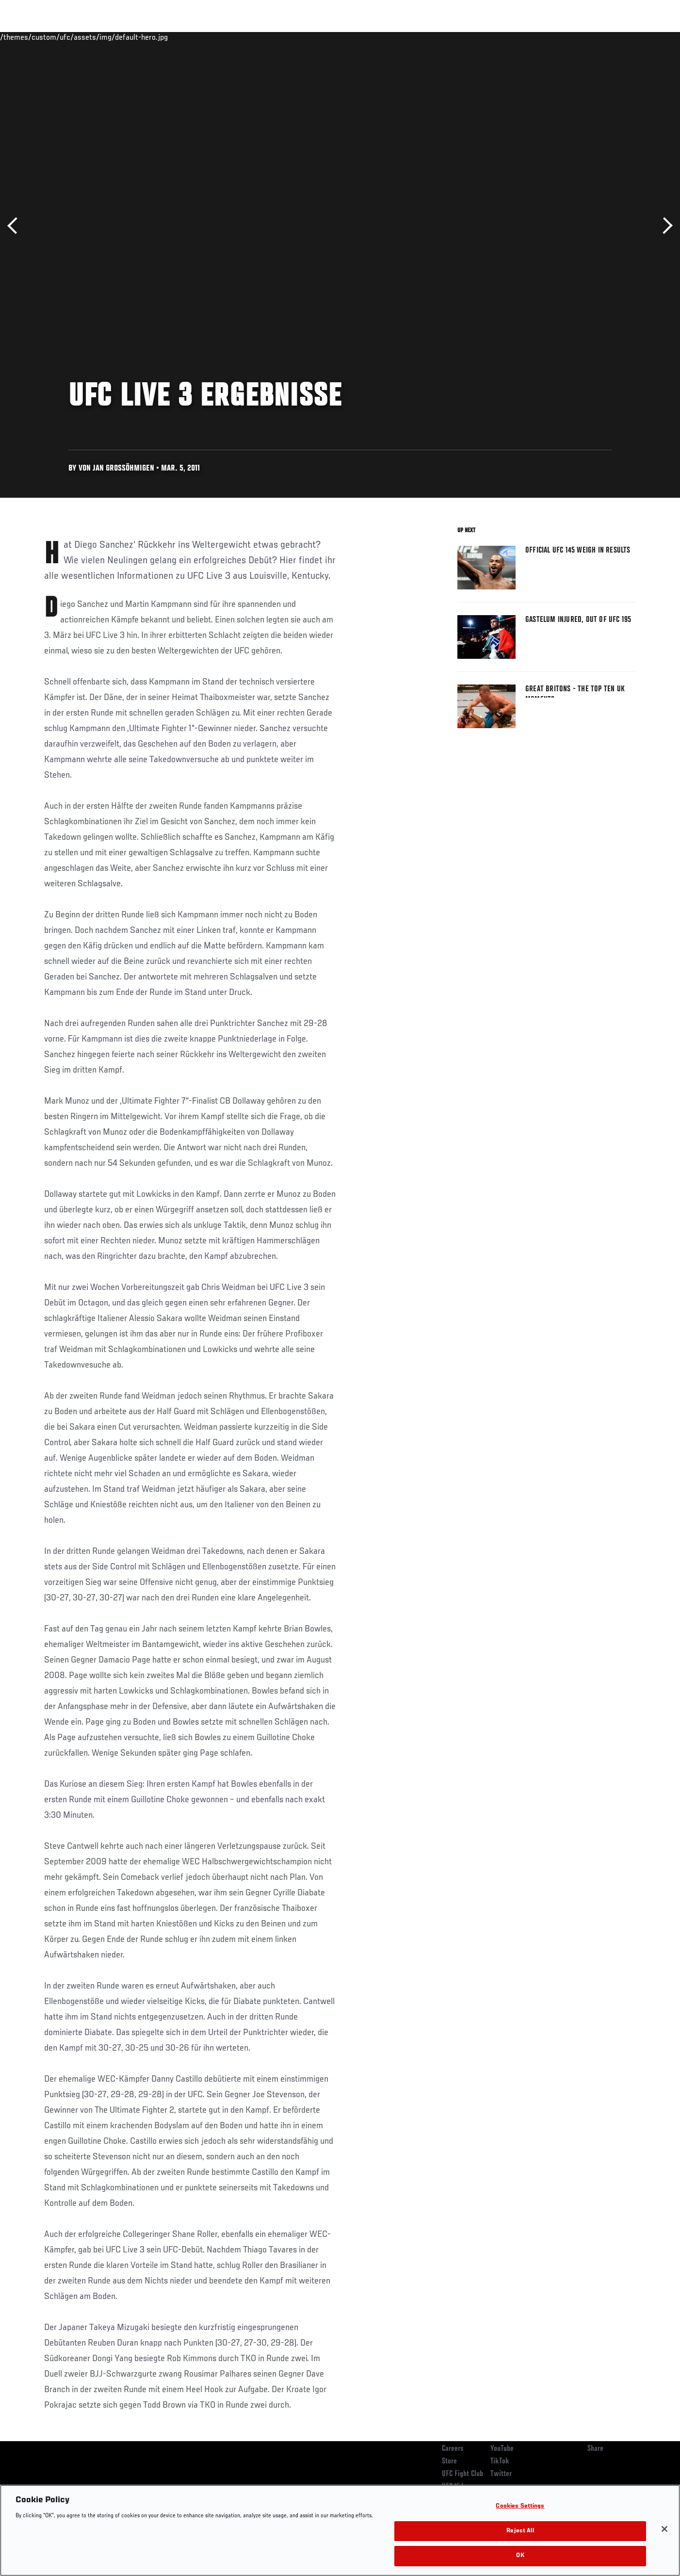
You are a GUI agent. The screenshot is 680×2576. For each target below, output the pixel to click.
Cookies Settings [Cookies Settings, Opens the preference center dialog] (520, 2506)
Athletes (118, 37)
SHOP (614, 37)
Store (449, 2461)
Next (664, 225)
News (155, 37)
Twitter (501, 2474)
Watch (525, 37)
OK (520, 2556)
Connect (485, 37)
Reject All (520, 2531)
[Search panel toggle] (641, 37)
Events (33, 37)
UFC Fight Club (462, 2474)
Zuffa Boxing (571, 37)
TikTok (499, 2461)
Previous (15, 225)
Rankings (74, 37)
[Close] (664, 2529)
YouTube (502, 2449)
